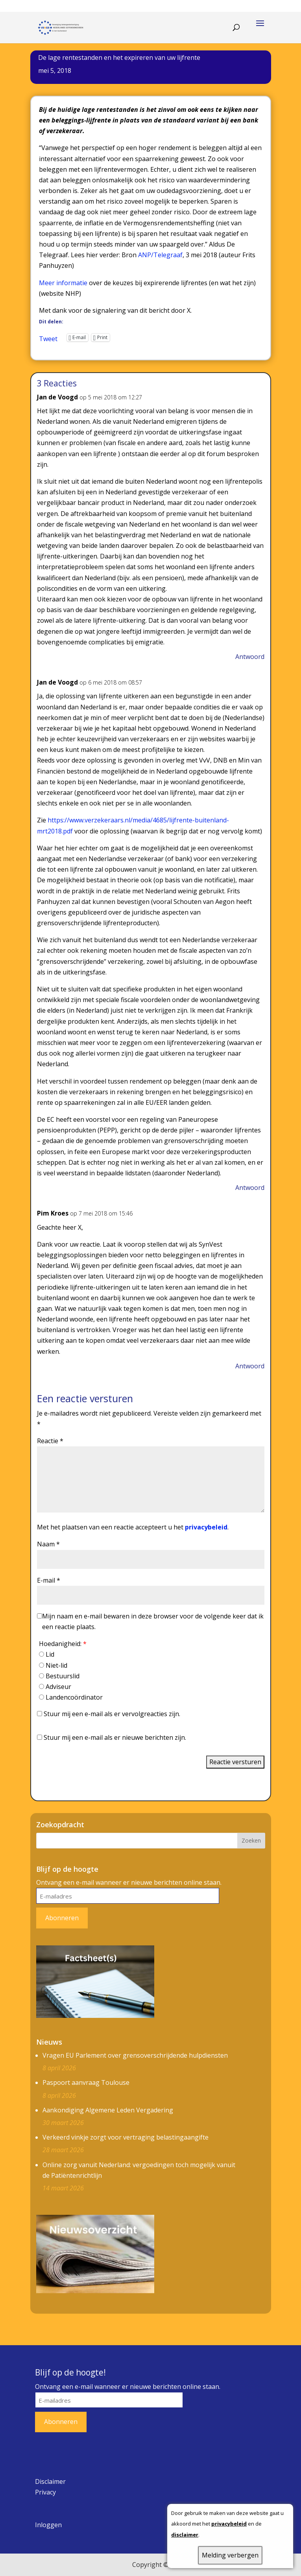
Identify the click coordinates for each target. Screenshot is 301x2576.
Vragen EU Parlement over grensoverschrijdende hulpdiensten (135, 2055)
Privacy (45, 2492)
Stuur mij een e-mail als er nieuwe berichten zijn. (115, 1737)
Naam (48, 1544)
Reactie (50, 1440)
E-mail (48, 1580)
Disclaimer (50, 2481)
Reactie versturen (235, 1762)
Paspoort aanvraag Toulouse (85, 2082)
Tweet (48, 337)
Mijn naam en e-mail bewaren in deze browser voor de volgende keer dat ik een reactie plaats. (153, 1621)
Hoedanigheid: (63, 1643)
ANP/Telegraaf (160, 255)
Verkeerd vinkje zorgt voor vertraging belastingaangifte (125, 2137)
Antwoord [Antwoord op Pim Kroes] (249, 1366)
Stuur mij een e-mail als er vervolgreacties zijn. (112, 1713)
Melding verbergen (230, 2555)
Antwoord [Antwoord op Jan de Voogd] (249, 656)
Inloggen (48, 2524)
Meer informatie (63, 282)
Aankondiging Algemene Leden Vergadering (107, 2110)
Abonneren (62, 1917)
